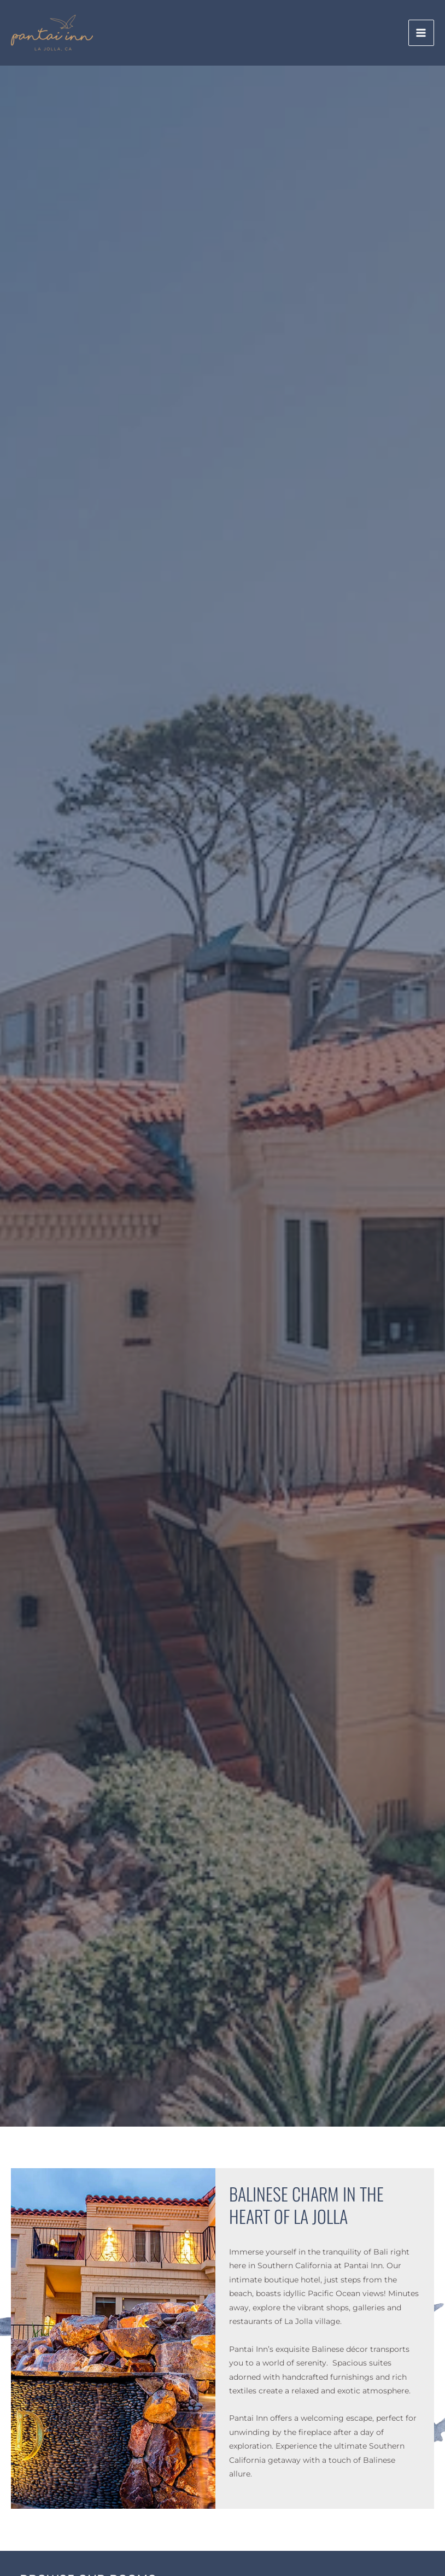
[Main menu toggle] (421, 33)
